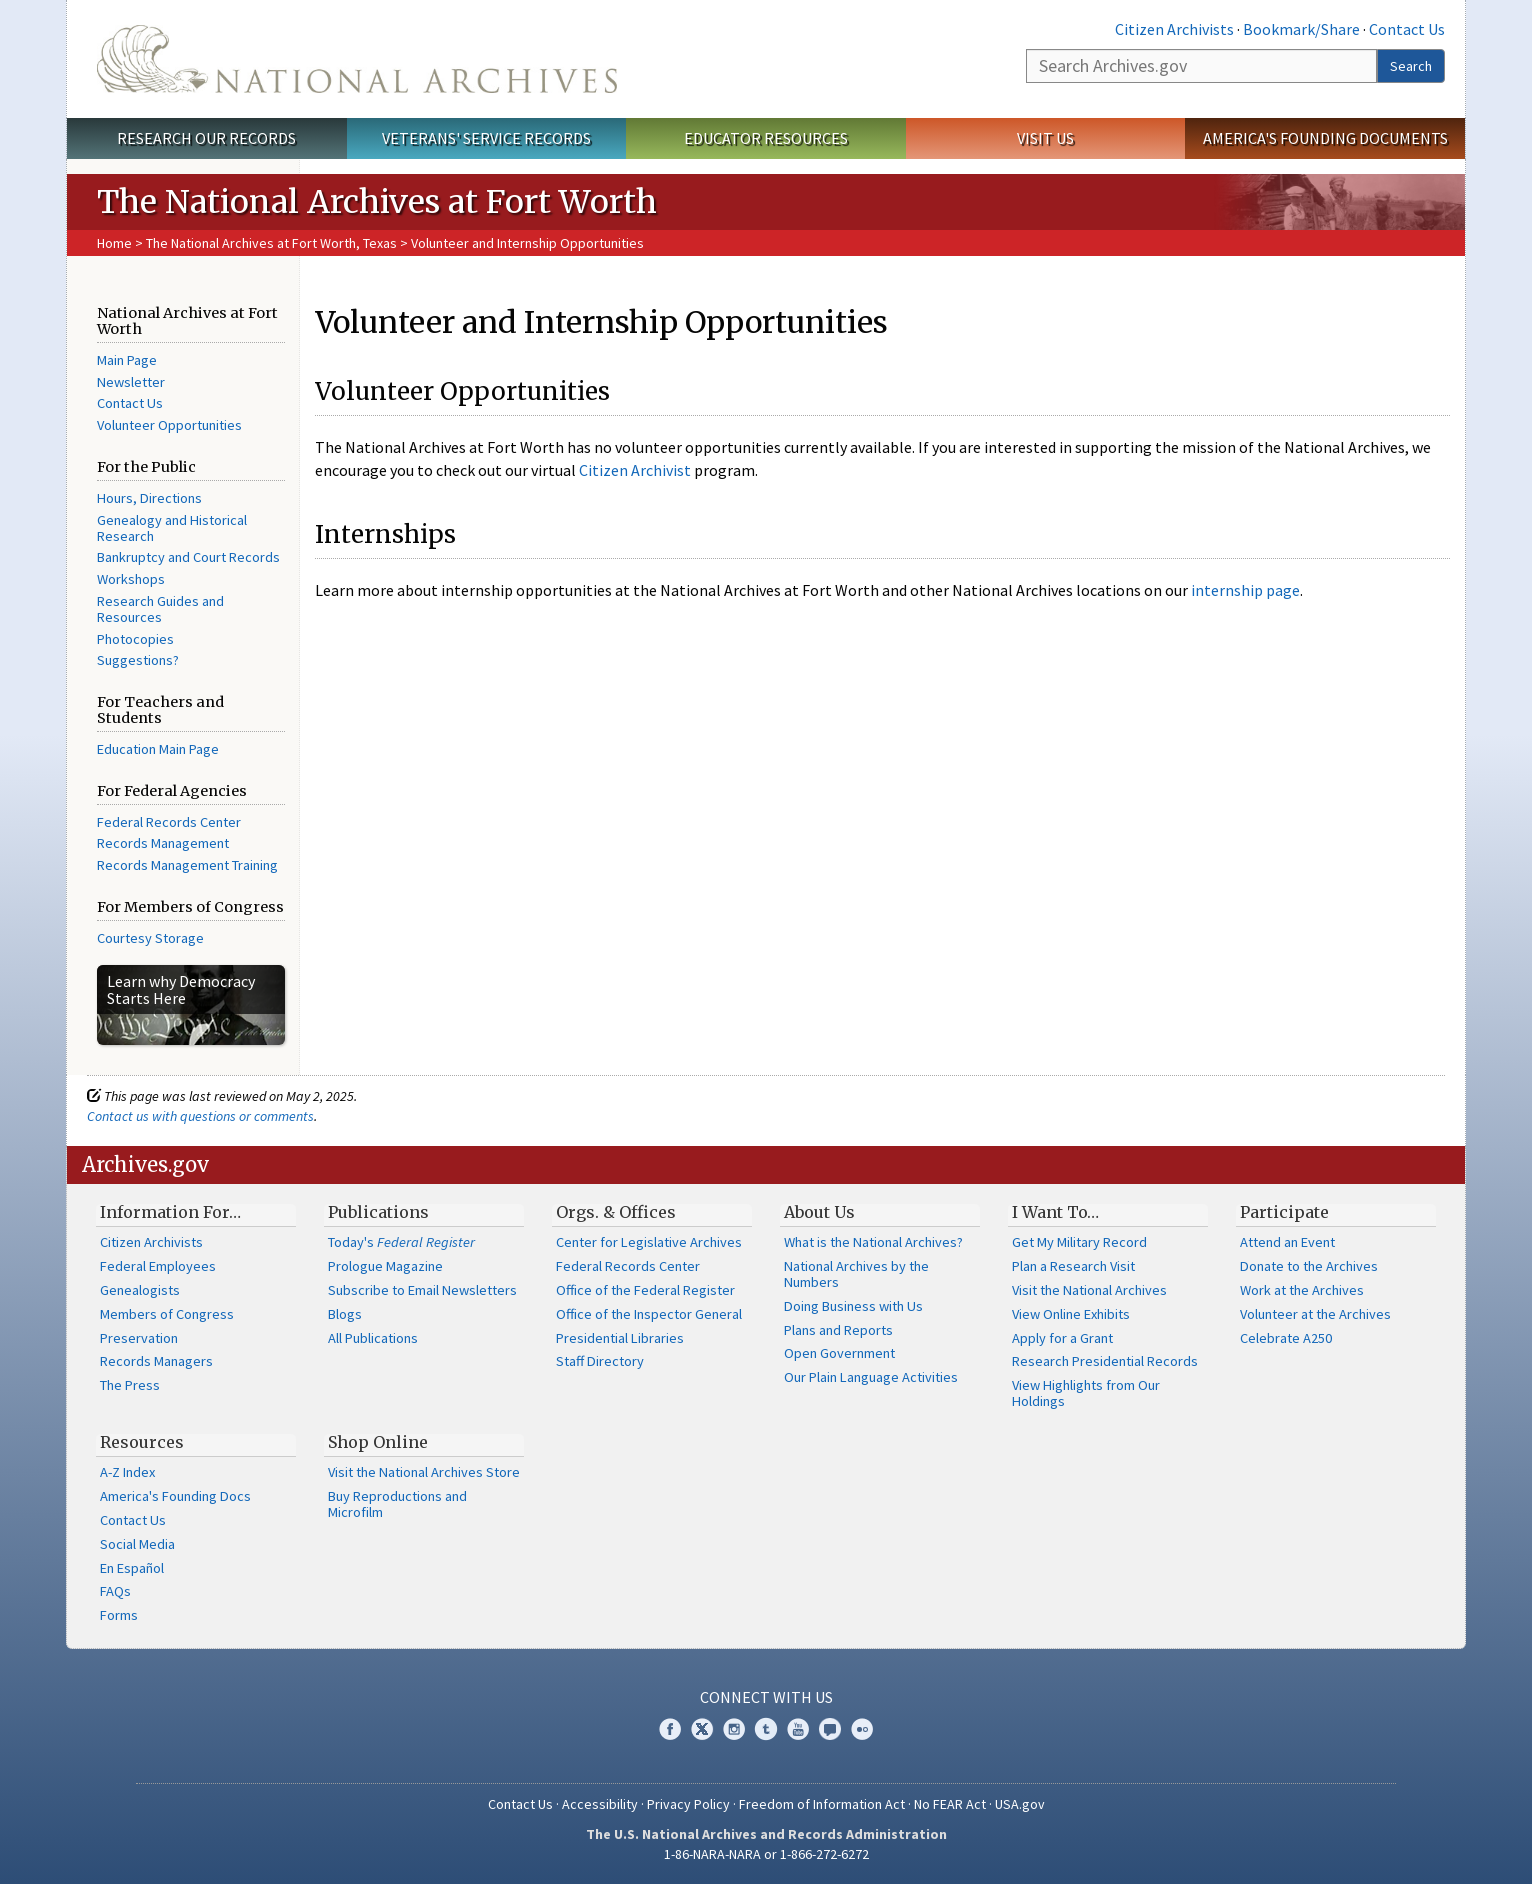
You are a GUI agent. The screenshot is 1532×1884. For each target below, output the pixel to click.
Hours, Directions (149, 498)
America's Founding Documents (1325, 138)
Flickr (862, 1729)
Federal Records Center (169, 822)
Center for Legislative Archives (649, 1242)
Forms (119, 1615)
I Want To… (1055, 1212)
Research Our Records (206, 138)
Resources (142, 1442)
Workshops (131, 579)
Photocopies (135, 639)
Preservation (139, 1338)
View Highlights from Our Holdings (1086, 1393)
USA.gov (1020, 1804)
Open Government (839, 1353)
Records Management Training (187, 865)
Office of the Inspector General (649, 1314)
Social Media (137, 1544)
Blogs (345, 1314)
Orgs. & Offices (616, 1212)
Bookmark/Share (1301, 29)
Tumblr (766, 1729)
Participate (1284, 1212)
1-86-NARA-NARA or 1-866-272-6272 (766, 1854)
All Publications (373, 1338)
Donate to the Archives (1309, 1266)
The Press (130, 1385)
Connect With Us (766, 1697)
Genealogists (140, 1290)
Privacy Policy (688, 1804)
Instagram (734, 1729)
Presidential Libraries (620, 1338)
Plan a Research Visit (1073, 1266)
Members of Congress (167, 1314)
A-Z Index (127, 1472)
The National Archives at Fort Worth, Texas (273, 243)
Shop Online (378, 1442)
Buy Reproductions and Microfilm (397, 1504)
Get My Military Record (1079, 1242)
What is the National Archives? (873, 1242)
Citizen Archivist (635, 470)
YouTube (798, 1729)
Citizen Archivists (1174, 29)
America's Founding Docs (175, 1496)
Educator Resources (766, 138)
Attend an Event (1287, 1242)
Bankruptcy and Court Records (188, 557)
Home (114, 243)
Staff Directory (600, 1361)
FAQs (115, 1591)
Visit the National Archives (1089, 1290)
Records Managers (156, 1361)
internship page (1245, 590)
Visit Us (1045, 138)
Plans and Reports (838, 1330)
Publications (378, 1212)
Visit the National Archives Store (424, 1472)
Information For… (170, 1212)
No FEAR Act (950, 1804)
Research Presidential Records (1105, 1361)
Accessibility (600, 1804)
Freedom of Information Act (822, 1804)
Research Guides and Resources (160, 609)
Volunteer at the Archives (1315, 1314)
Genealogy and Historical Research (172, 528)
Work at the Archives (1302, 1290)
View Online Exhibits (1071, 1314)
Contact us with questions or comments (200, 1116)
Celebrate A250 (1286, 1338)
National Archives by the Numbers (856, 1274)
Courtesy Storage (150, 938)
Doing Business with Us (853, 1306)
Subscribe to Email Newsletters (422, 1290)
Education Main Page (158, 749)
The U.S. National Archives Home (357, 59)
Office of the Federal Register (645, 1290)
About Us (819, 1212)
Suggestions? (138, 660)
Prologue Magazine (385, 1266)
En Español (132, 1568)
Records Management (163, 843)
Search (1411, 66)
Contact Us (1407, 29)
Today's (401, 1242)
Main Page (127, 360)
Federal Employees (158, 1266)
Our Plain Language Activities (871, 1377)
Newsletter (131, 382)
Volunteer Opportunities (169, 425)
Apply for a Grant (1062, 1338)
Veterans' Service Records (486, 138)
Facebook (670, 1729)
